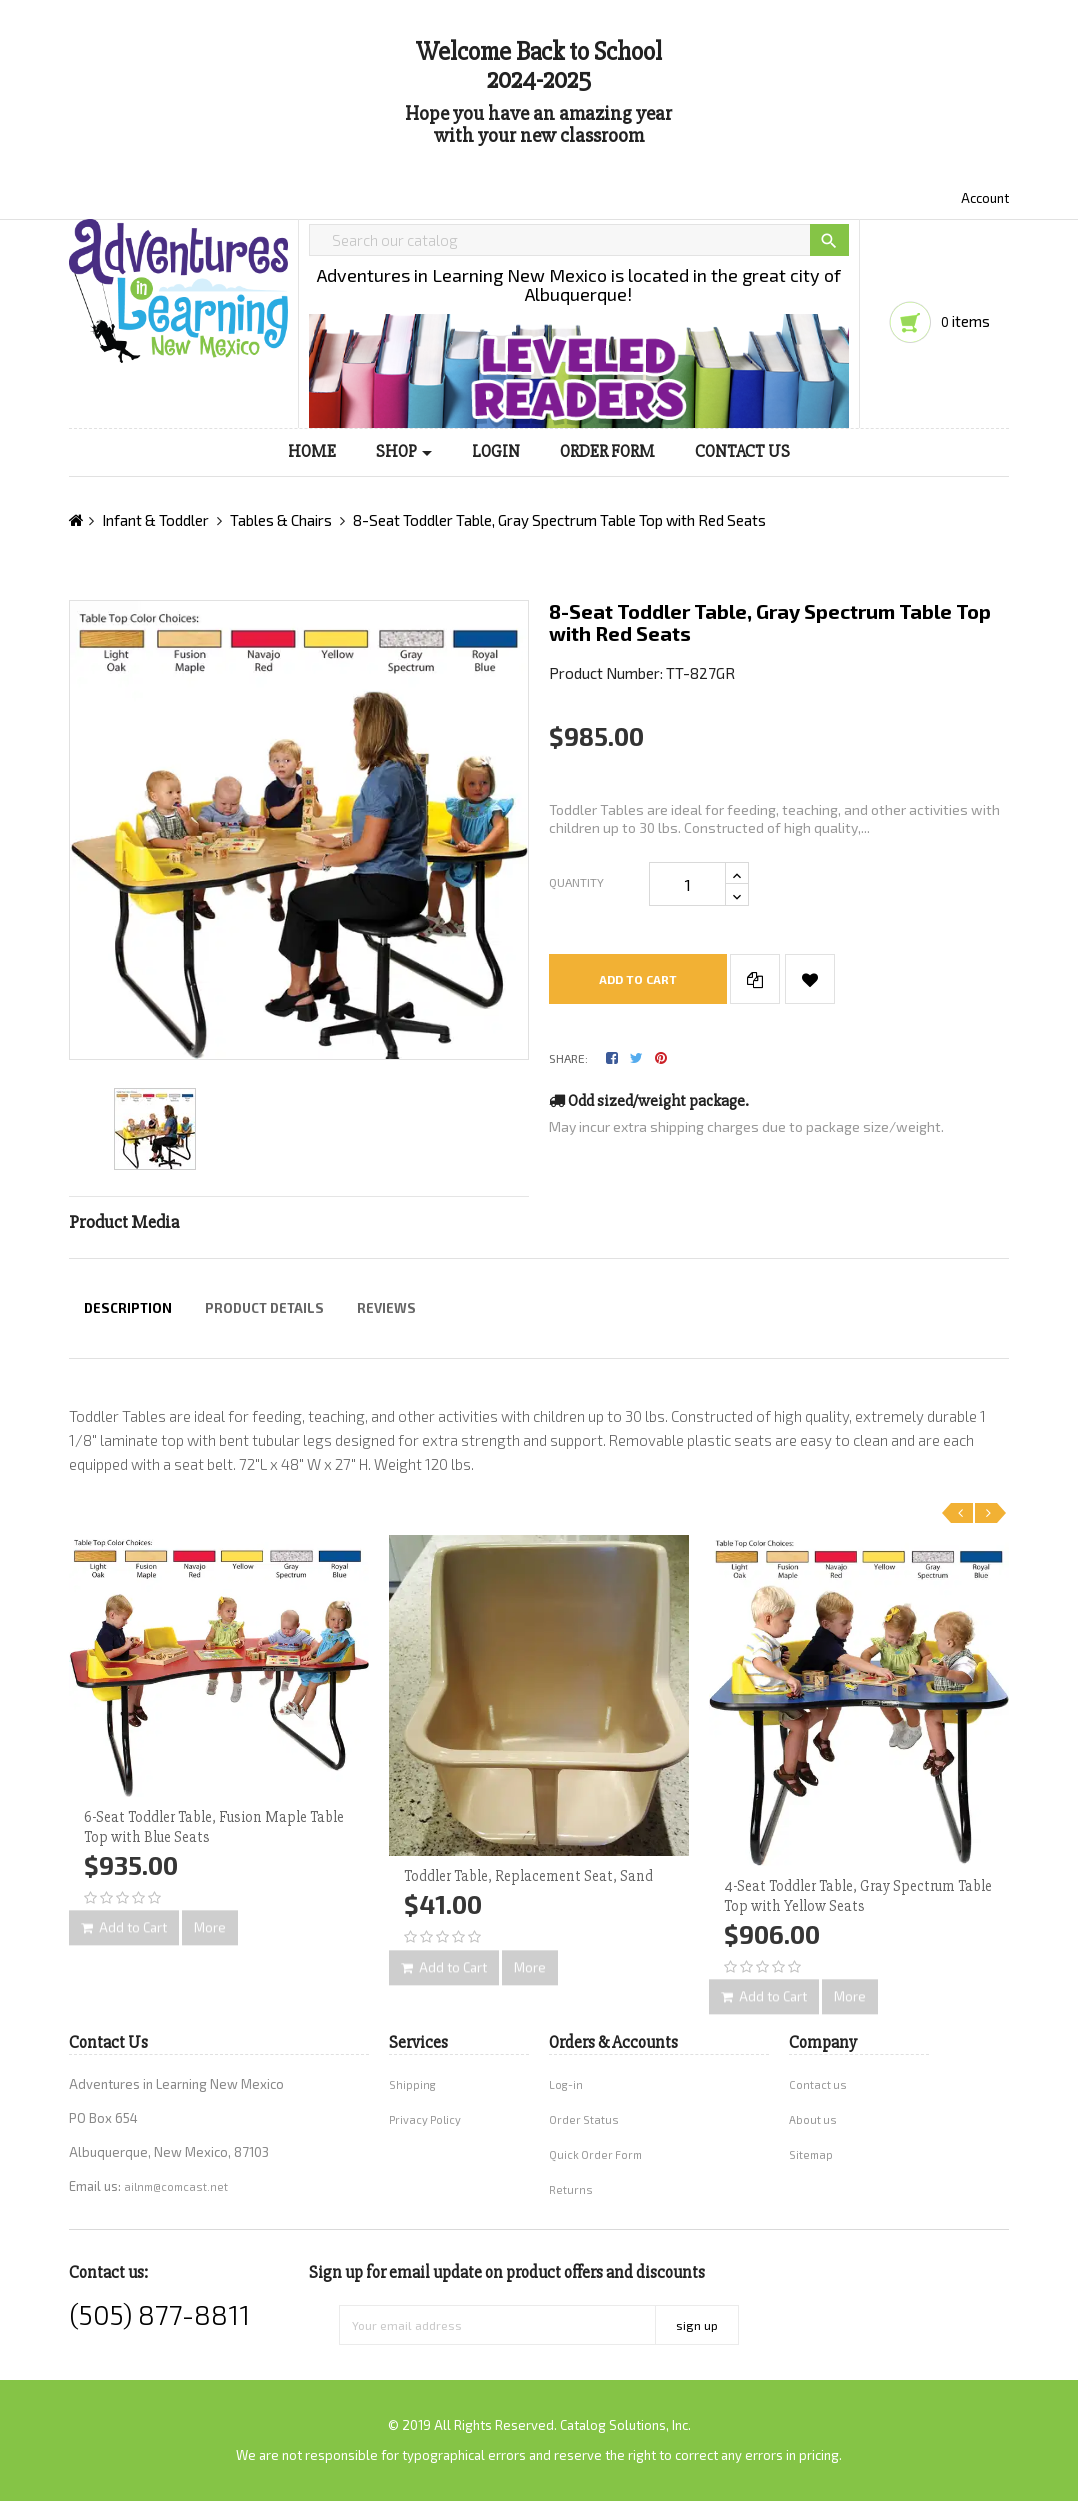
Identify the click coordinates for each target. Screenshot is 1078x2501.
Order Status (584, 2119)
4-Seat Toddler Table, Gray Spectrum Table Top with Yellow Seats (858, 1896)
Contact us (818, 2084)
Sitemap (811, 2154)
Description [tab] (128, 1308)
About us (813, 2119)
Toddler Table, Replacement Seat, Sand (528, 1876)
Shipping (412, 2084)
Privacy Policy (425, 2119)
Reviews (386, 1308)
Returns (571, 2189)
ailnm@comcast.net (176, 2186)
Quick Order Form (595, 2154)
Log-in (566, 2084)
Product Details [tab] (264, 1308)
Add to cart (638, 979)
